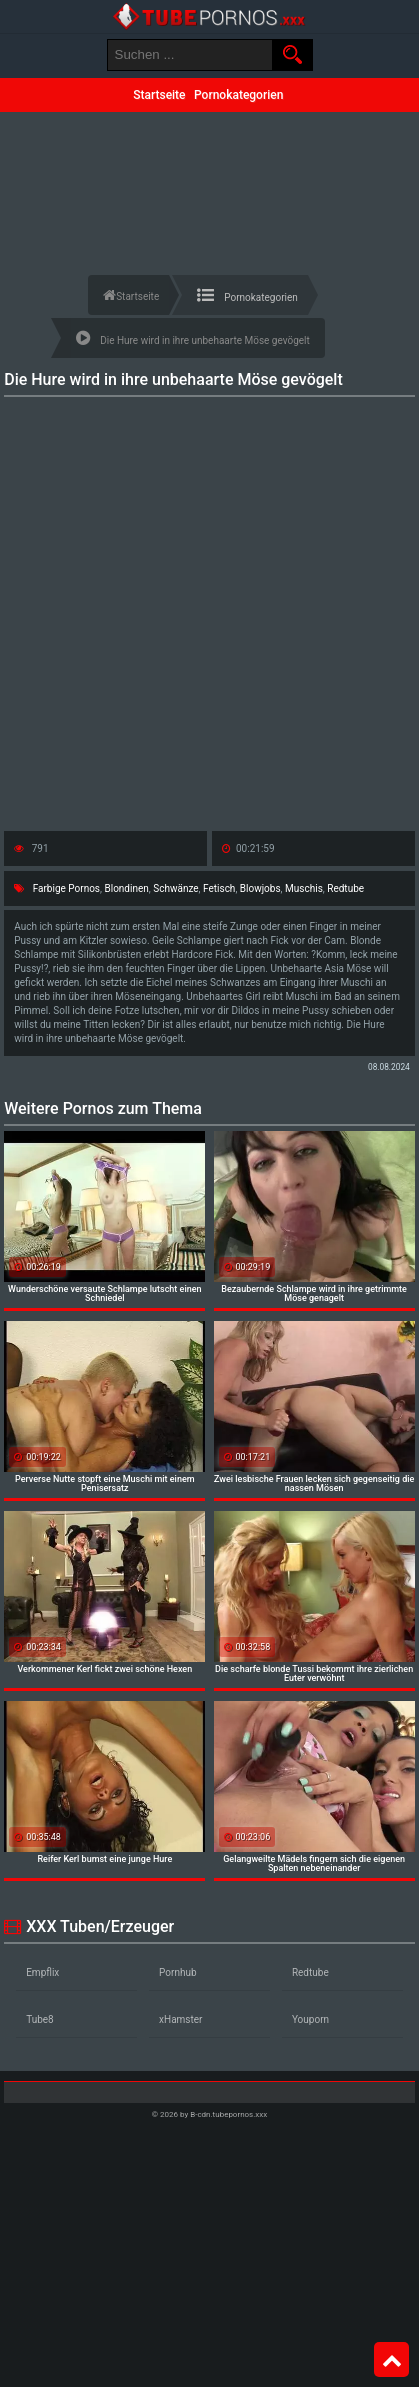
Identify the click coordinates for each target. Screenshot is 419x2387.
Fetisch (219, 888)
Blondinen (126, 888)
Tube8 (40, 2019)
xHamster (180, 2019)
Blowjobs (260, 888)
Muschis (304, 888)
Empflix (42, 1972)
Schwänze (175, 888)
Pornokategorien (238, 95)
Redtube (345, 888)
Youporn (310, 2019)
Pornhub (178, 1972)
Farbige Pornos (66, 888)
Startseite (159, 95)
